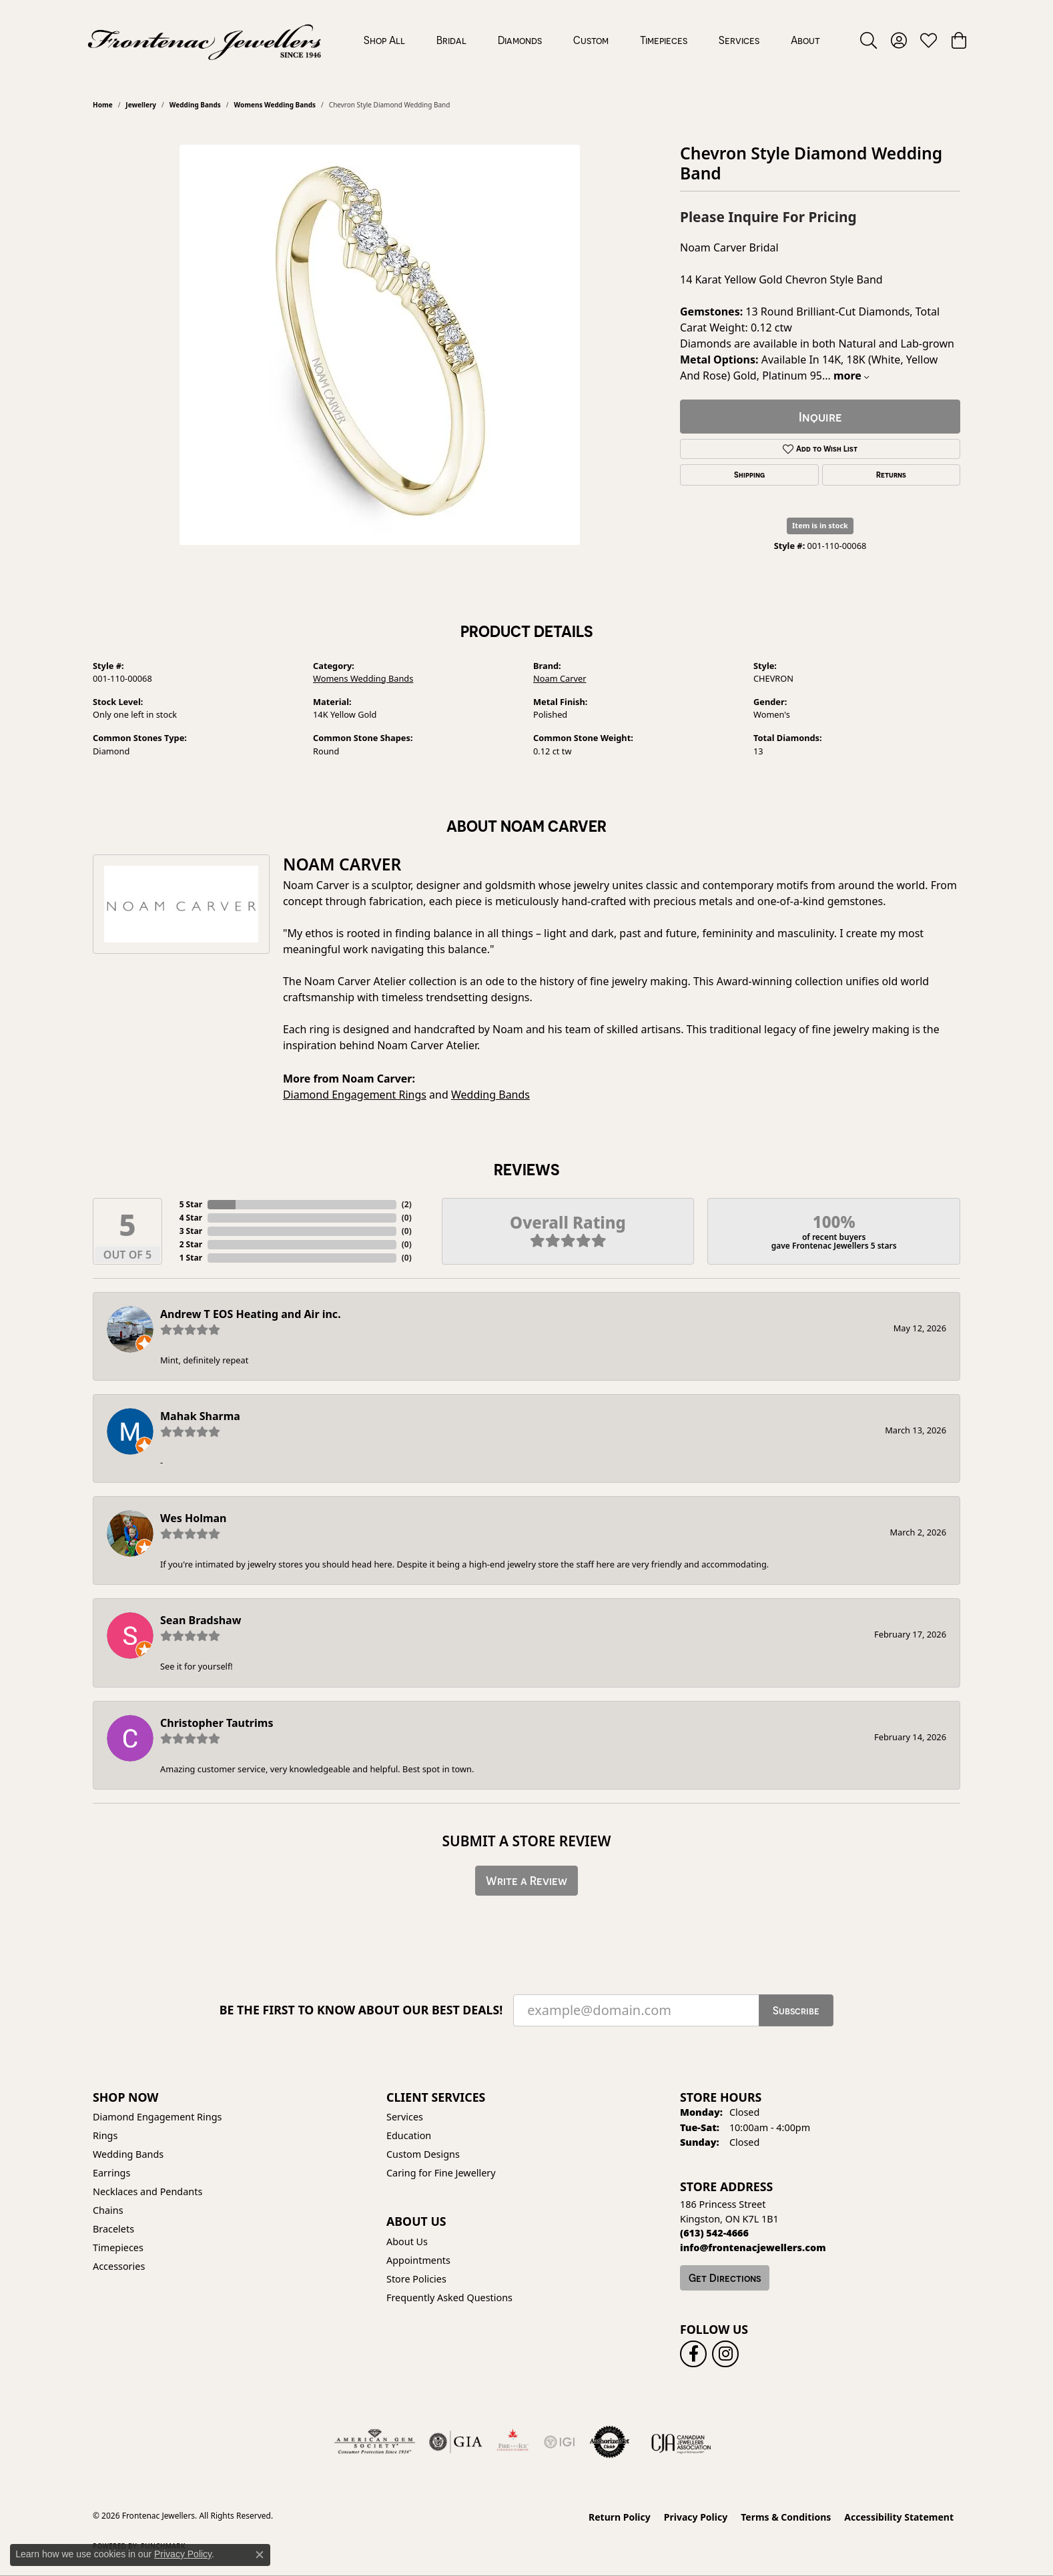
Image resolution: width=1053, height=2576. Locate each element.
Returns (891, 475)
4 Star (191, 1217)
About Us (407, 2241)
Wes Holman (193, 1518)
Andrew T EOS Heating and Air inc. (250, 1314)
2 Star (191, 1244)
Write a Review (526, 1881)
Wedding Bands (195, 104)
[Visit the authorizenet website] (610, 2442)
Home (103, 104)
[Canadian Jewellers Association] (681, 2442)
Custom (591, 40)
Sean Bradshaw (200, 1620)
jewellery (140, 104)
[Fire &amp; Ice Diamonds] (512, 2442)
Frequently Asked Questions (449, 2297)
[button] (868, 40)
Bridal (451, 40)
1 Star (191, 1257)
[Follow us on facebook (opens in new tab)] (693, 2354)
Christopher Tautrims (216, 1723)
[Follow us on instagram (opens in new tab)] (725, 2354)
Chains (108, 2210)
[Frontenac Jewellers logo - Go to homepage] (204, 40)
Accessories (119, 2266)
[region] (380, 345)
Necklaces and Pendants (147, 2191)
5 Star (191, 1204)
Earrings (111, 2172)
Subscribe (796, 2010)
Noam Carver (560, 678)
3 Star (191, 1231)
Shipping (749, 475)
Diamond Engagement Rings (354, 1094)
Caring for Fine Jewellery (441, 2172)
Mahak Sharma (200, 1416)
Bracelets (113, 2228)
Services (739, 40)
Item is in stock (820, 525)
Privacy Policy (695, 2517)
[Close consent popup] (260, 2555)
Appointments (418, 2260)
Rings (105, 2135)
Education (408, 2135)
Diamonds (520, 40)
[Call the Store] (714, 2232)
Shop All (384, 40)
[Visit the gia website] (455, 2442)
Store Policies (416, 2279)
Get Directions (725, 2278)
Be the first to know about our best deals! (361, 2010)
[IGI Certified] (559, 2442)
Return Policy (620, 2517)
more (851, 375)
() (407, 1204)
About (805, 40)
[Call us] (753, 2247)
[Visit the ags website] (375, 2442)
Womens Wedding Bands (275, 104)
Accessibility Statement (899, 2517)
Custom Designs (423, 2154)
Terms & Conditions (786, 2517)
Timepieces (663, 40)
